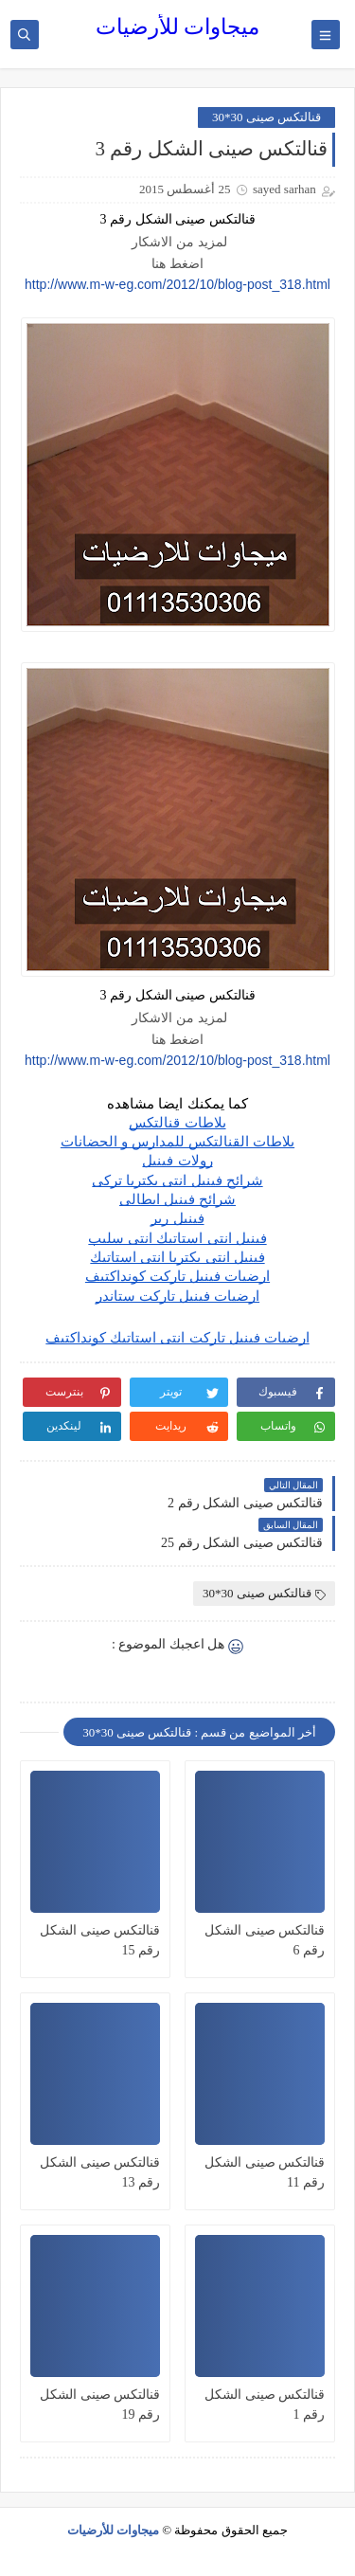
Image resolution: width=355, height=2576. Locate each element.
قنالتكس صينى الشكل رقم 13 (100, 2172)
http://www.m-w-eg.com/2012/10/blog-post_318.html (177, 284)
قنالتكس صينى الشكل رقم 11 (264, 2172)
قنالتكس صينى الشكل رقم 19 (100, 2404)
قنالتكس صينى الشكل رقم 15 (100, 1940)
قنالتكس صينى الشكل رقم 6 (264, 1940)
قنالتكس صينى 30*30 (266, 117)
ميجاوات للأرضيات (178, 27)
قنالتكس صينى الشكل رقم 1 (264, 2404)
